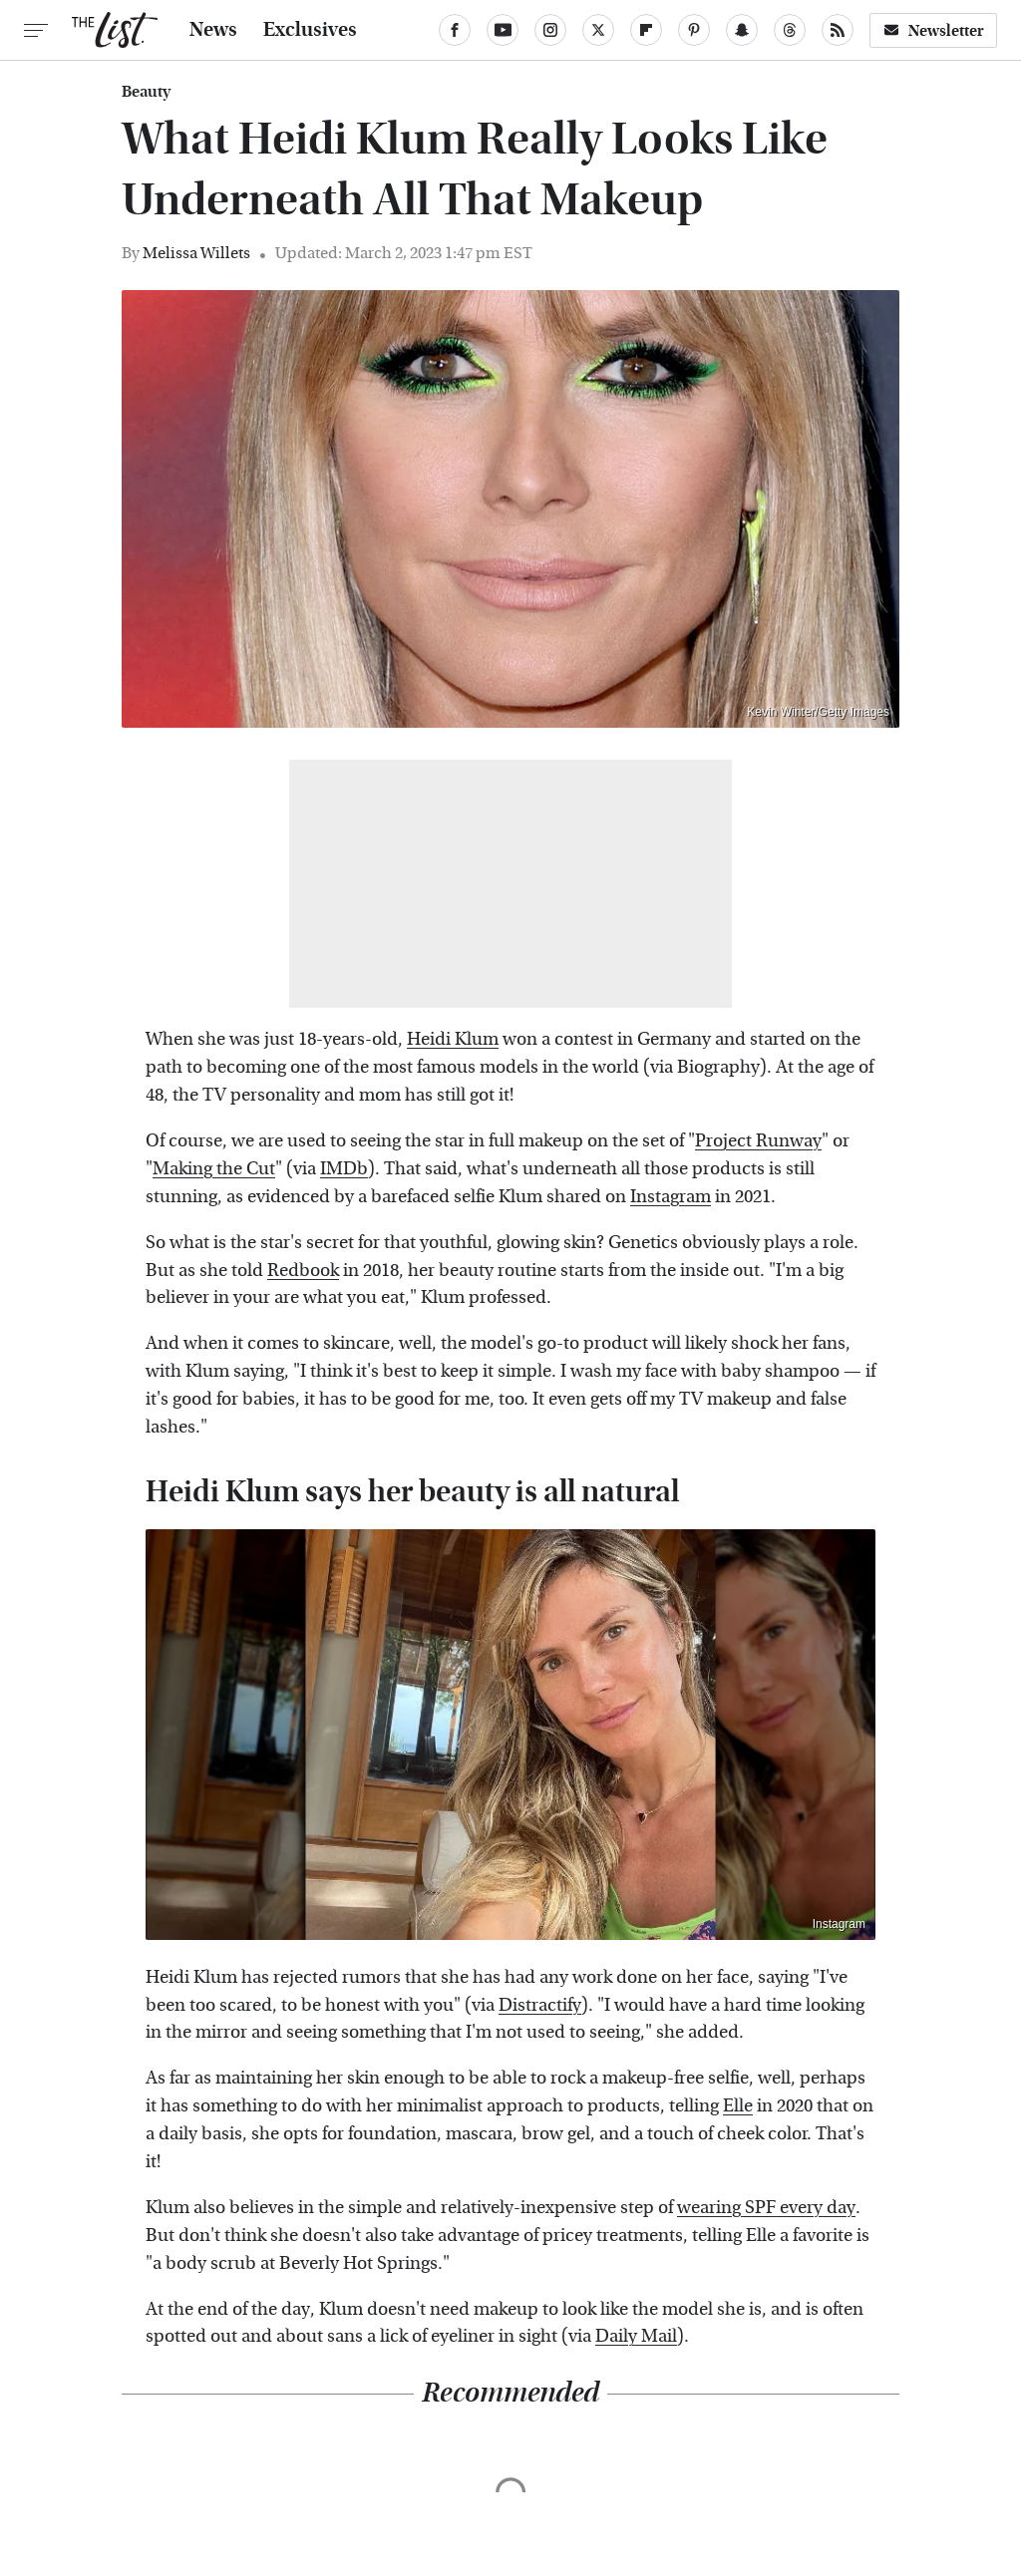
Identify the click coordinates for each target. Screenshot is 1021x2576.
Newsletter (933, 30)
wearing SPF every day (766, 2207)
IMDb (344, 1168)
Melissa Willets (196, 252)
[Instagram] (550, 30)
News (213, 30)
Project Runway (758, 1140)
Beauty (146, 92)
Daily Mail (636, 2336)
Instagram (670, 1196)
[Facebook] (455, 30)
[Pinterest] (694, 30)
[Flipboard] (646, 30)
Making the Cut (214, 1168)
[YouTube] (502, 30)
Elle (738, 2105)
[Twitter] (598, 30)
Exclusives (310, 30)
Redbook (303, 1270)
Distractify (540, 2005)
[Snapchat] (742, 30)
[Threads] (790, 30)
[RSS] (837, 30)
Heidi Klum (453, 1039)
